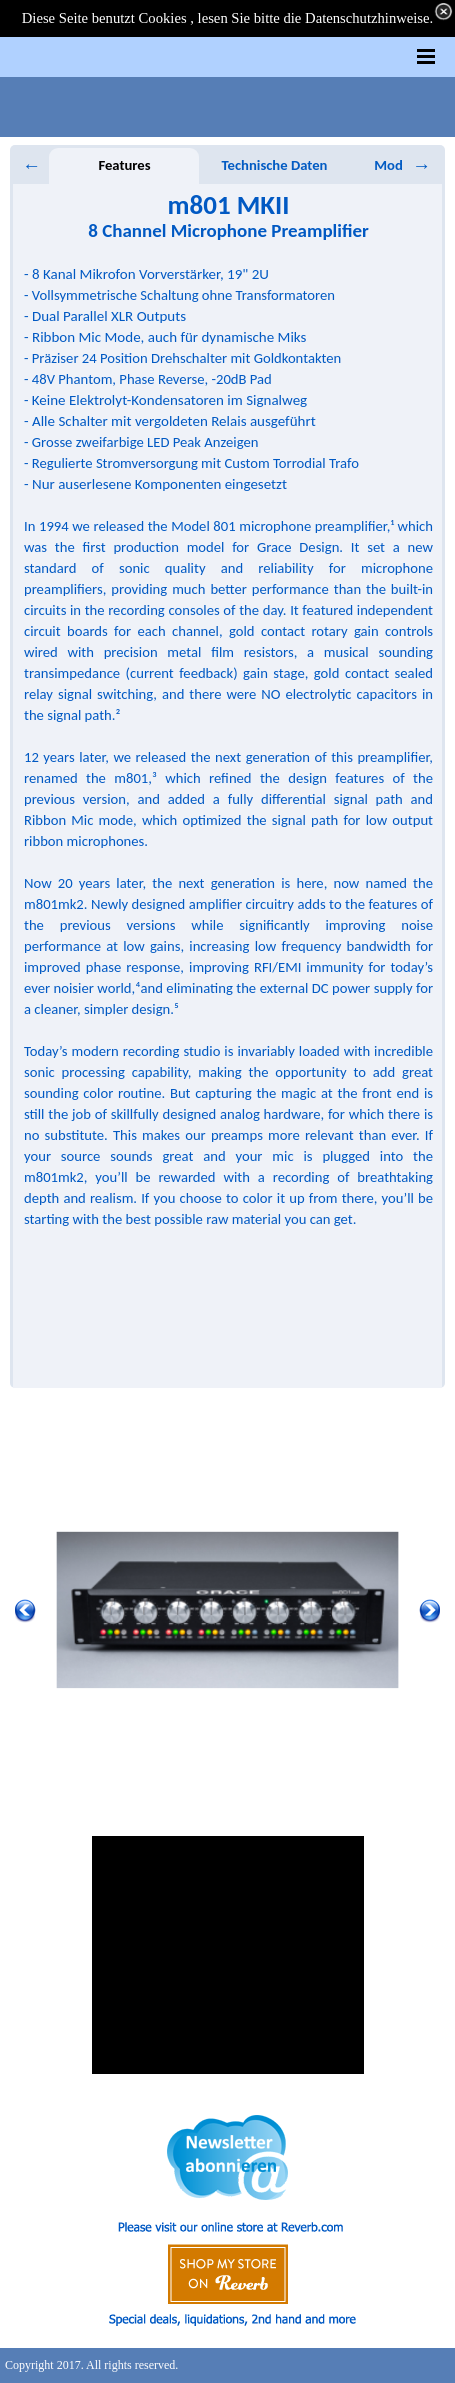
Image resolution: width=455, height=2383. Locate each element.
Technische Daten (275, 165)
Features (124, 165)
